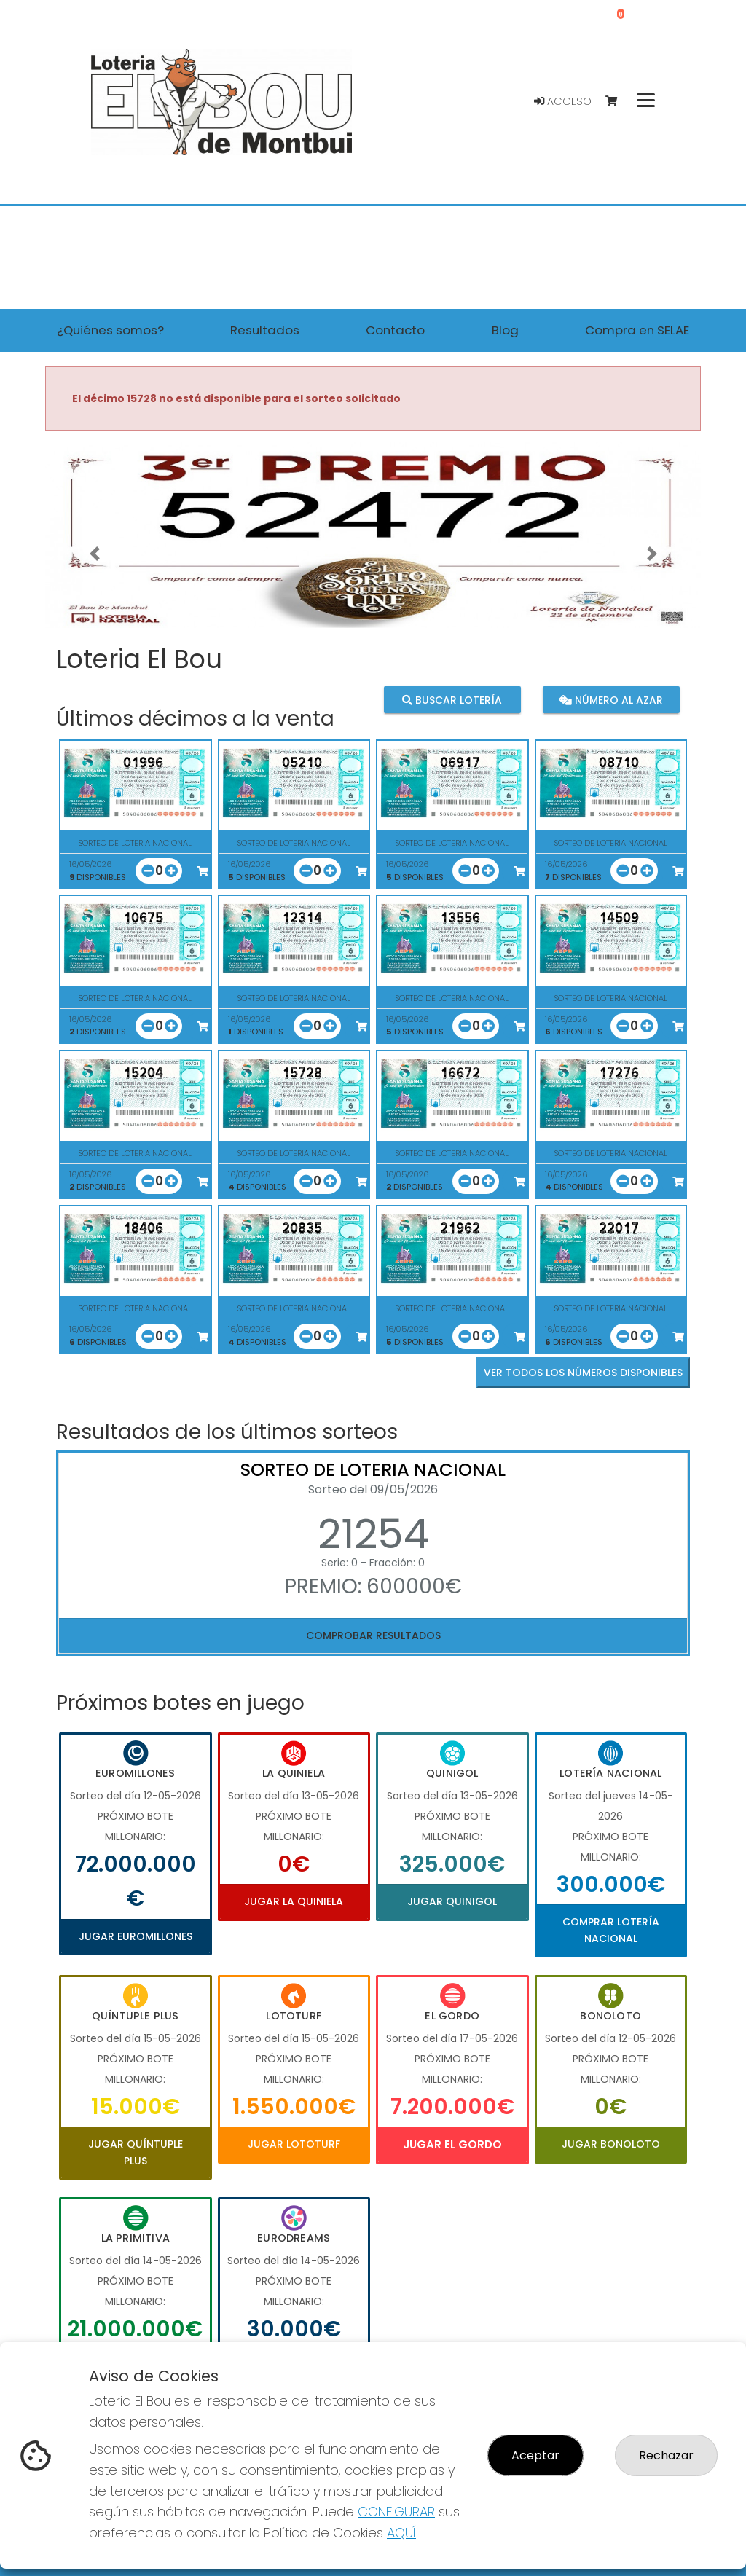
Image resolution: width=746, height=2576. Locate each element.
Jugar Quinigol (452, 1901)
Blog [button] (505, 330)
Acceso (563, 101)
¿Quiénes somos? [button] (110, 330)
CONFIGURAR (396, 2511)
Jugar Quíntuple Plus (135, 2152)
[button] (94, 553)
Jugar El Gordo (452, 2144)
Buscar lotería (452, 699)
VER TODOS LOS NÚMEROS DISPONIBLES (583, 1372)
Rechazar (666, 2455)
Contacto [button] (395, 330)
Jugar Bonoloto (611, 2144)
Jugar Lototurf (294, 2144)
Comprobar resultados (373, 1635)
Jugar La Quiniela (293, 1901)
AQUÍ (401, 2533)
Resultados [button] (264, 330)
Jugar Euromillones (135, 1936)
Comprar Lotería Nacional (610, 1930)
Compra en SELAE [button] (637, 330)
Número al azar (611, 699)
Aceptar (535, 2455)
